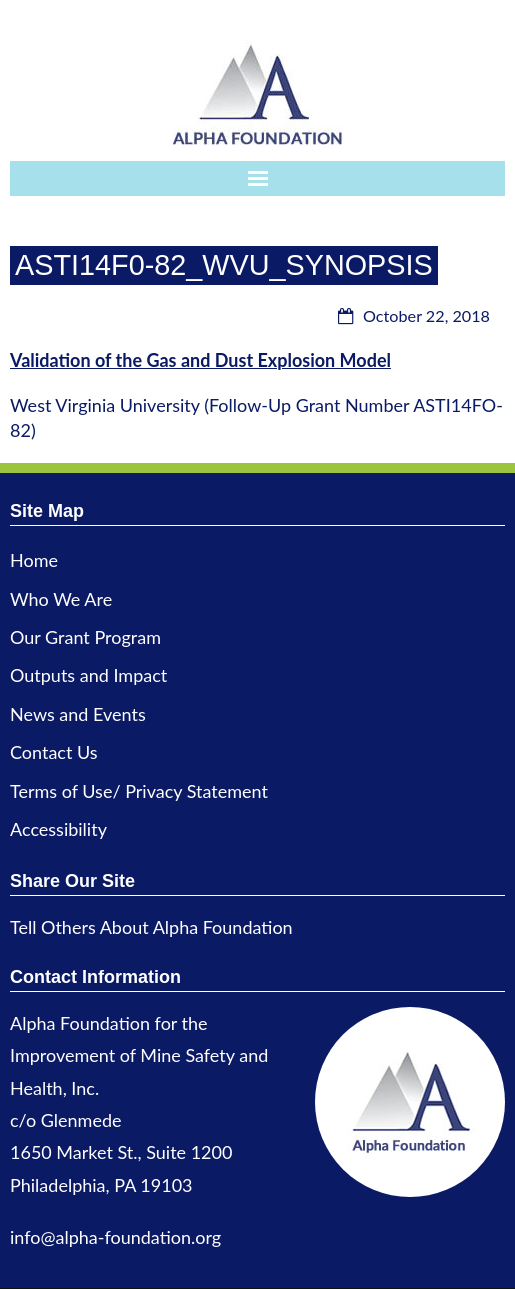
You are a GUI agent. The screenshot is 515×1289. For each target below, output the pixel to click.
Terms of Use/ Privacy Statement (139, 791)
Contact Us (54, 752)
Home (34, 560)
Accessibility (58, 829)
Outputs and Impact (88, 675)
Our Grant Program (85, 637)
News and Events (78, 714)
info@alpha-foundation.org (115, 1237)
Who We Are (61, 599)
